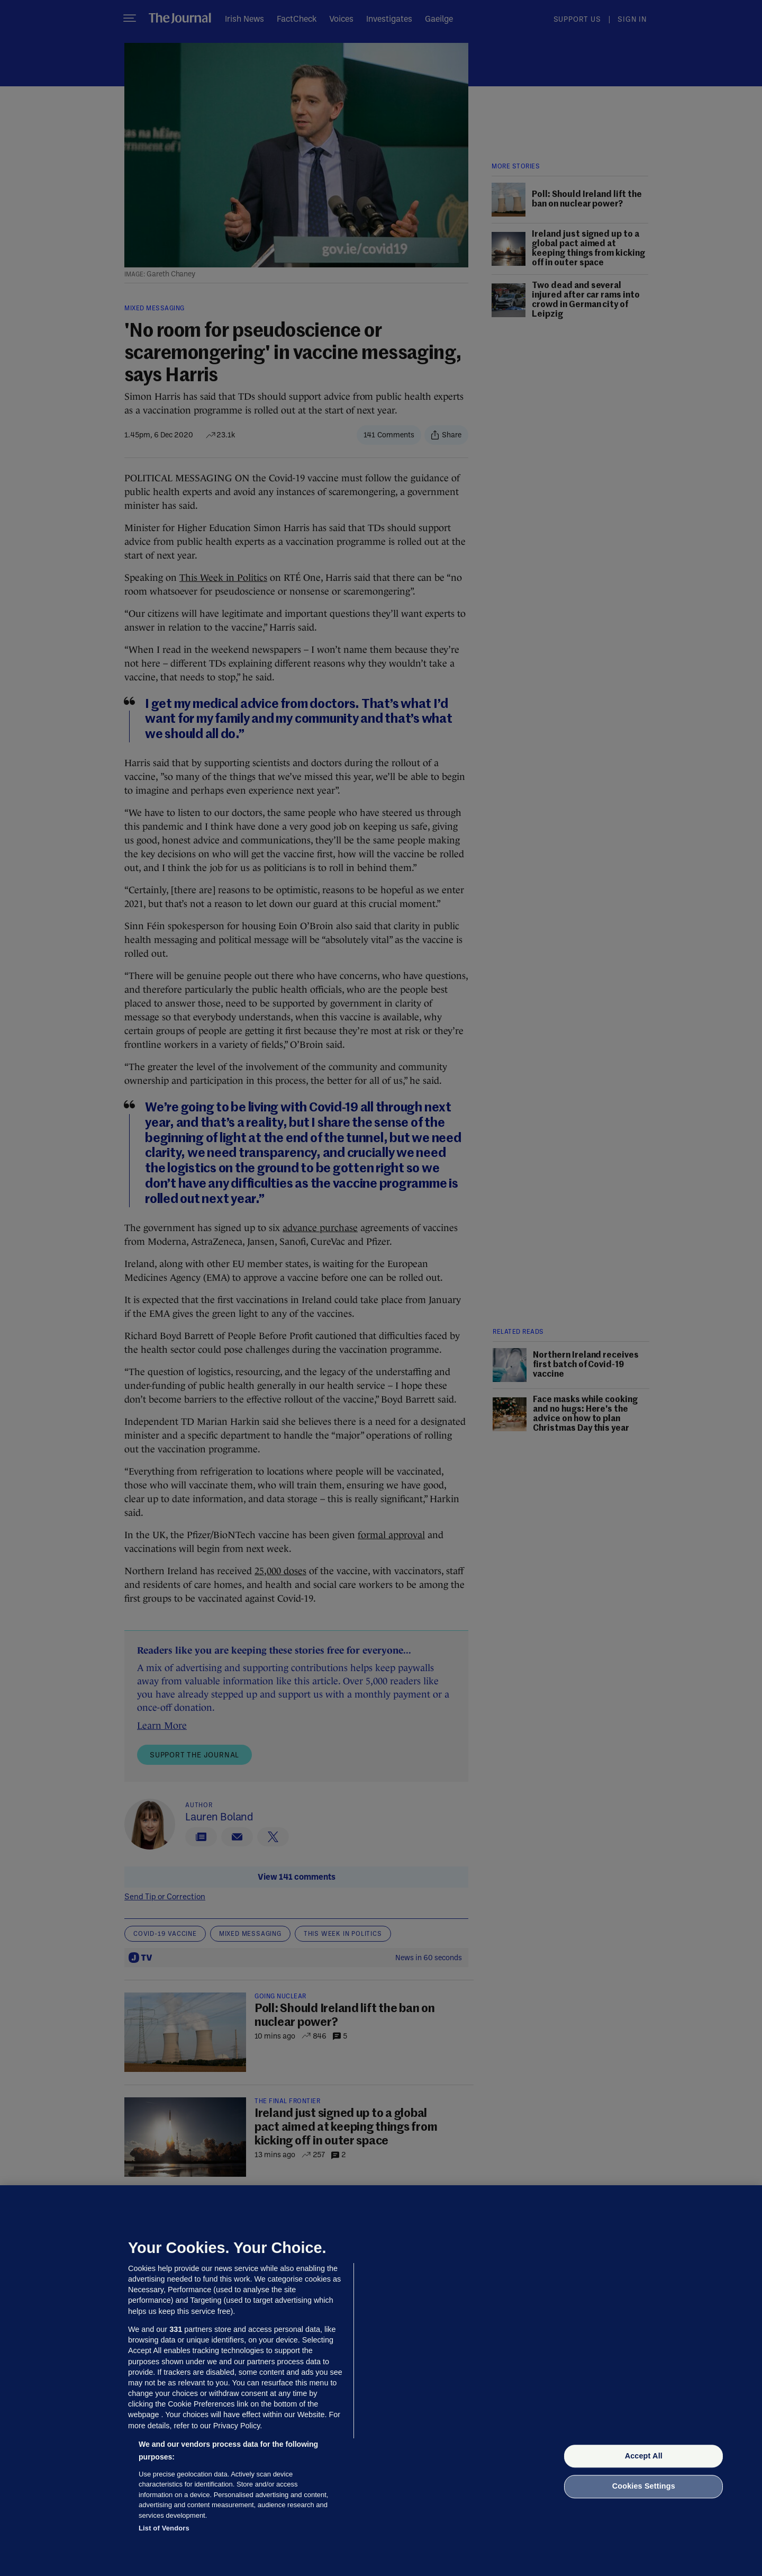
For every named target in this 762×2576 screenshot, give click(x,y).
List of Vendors (164, 2528)
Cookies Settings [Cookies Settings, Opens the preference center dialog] (643, 2486)
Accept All (644, 2456)
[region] (381, 2380)
